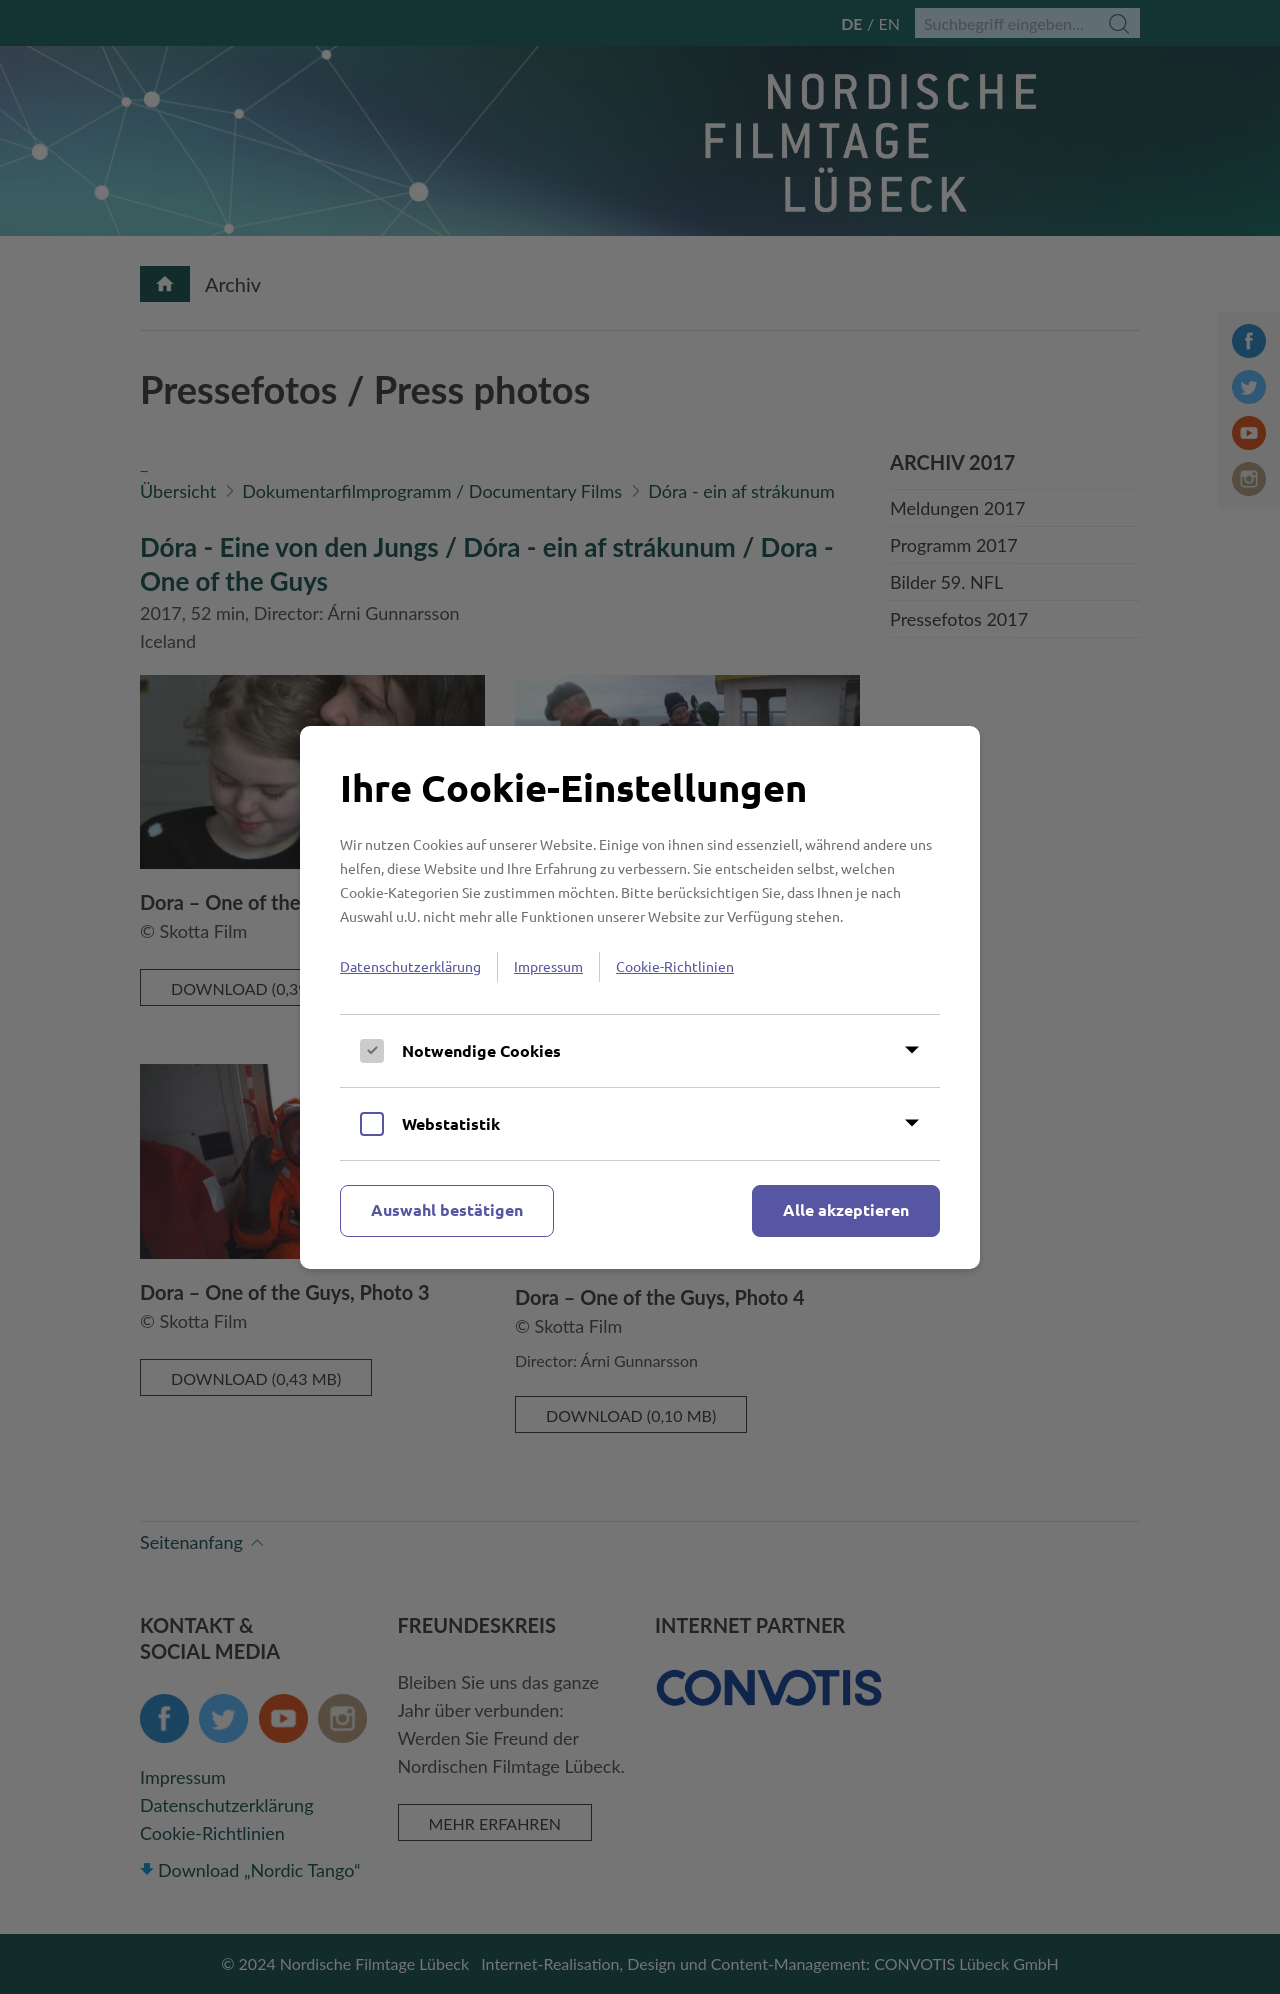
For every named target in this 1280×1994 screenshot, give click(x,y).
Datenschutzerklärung (410, 966)
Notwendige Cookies (481, 1050)
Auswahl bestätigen (447, 1209)
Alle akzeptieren (846, 1209)
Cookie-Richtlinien (675, 966)
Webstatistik (451, 1123)
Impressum (548, 966)
